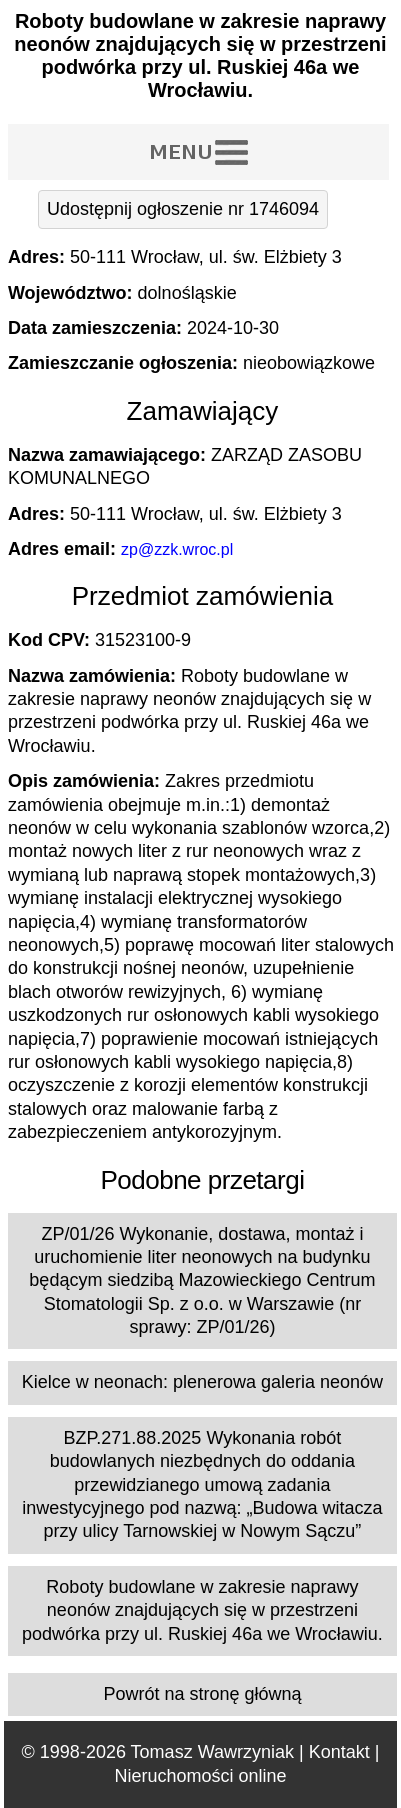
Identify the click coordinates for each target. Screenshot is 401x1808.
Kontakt (339, 1752)
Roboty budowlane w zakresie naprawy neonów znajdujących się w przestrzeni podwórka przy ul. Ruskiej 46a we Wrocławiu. (202, 1610)
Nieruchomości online (200, 1776)
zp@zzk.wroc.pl (177, 549)
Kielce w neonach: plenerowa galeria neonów (202, 1382)
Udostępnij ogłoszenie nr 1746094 (183, 209)
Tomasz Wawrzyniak (212, 1752)
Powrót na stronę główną (202, 1694)
